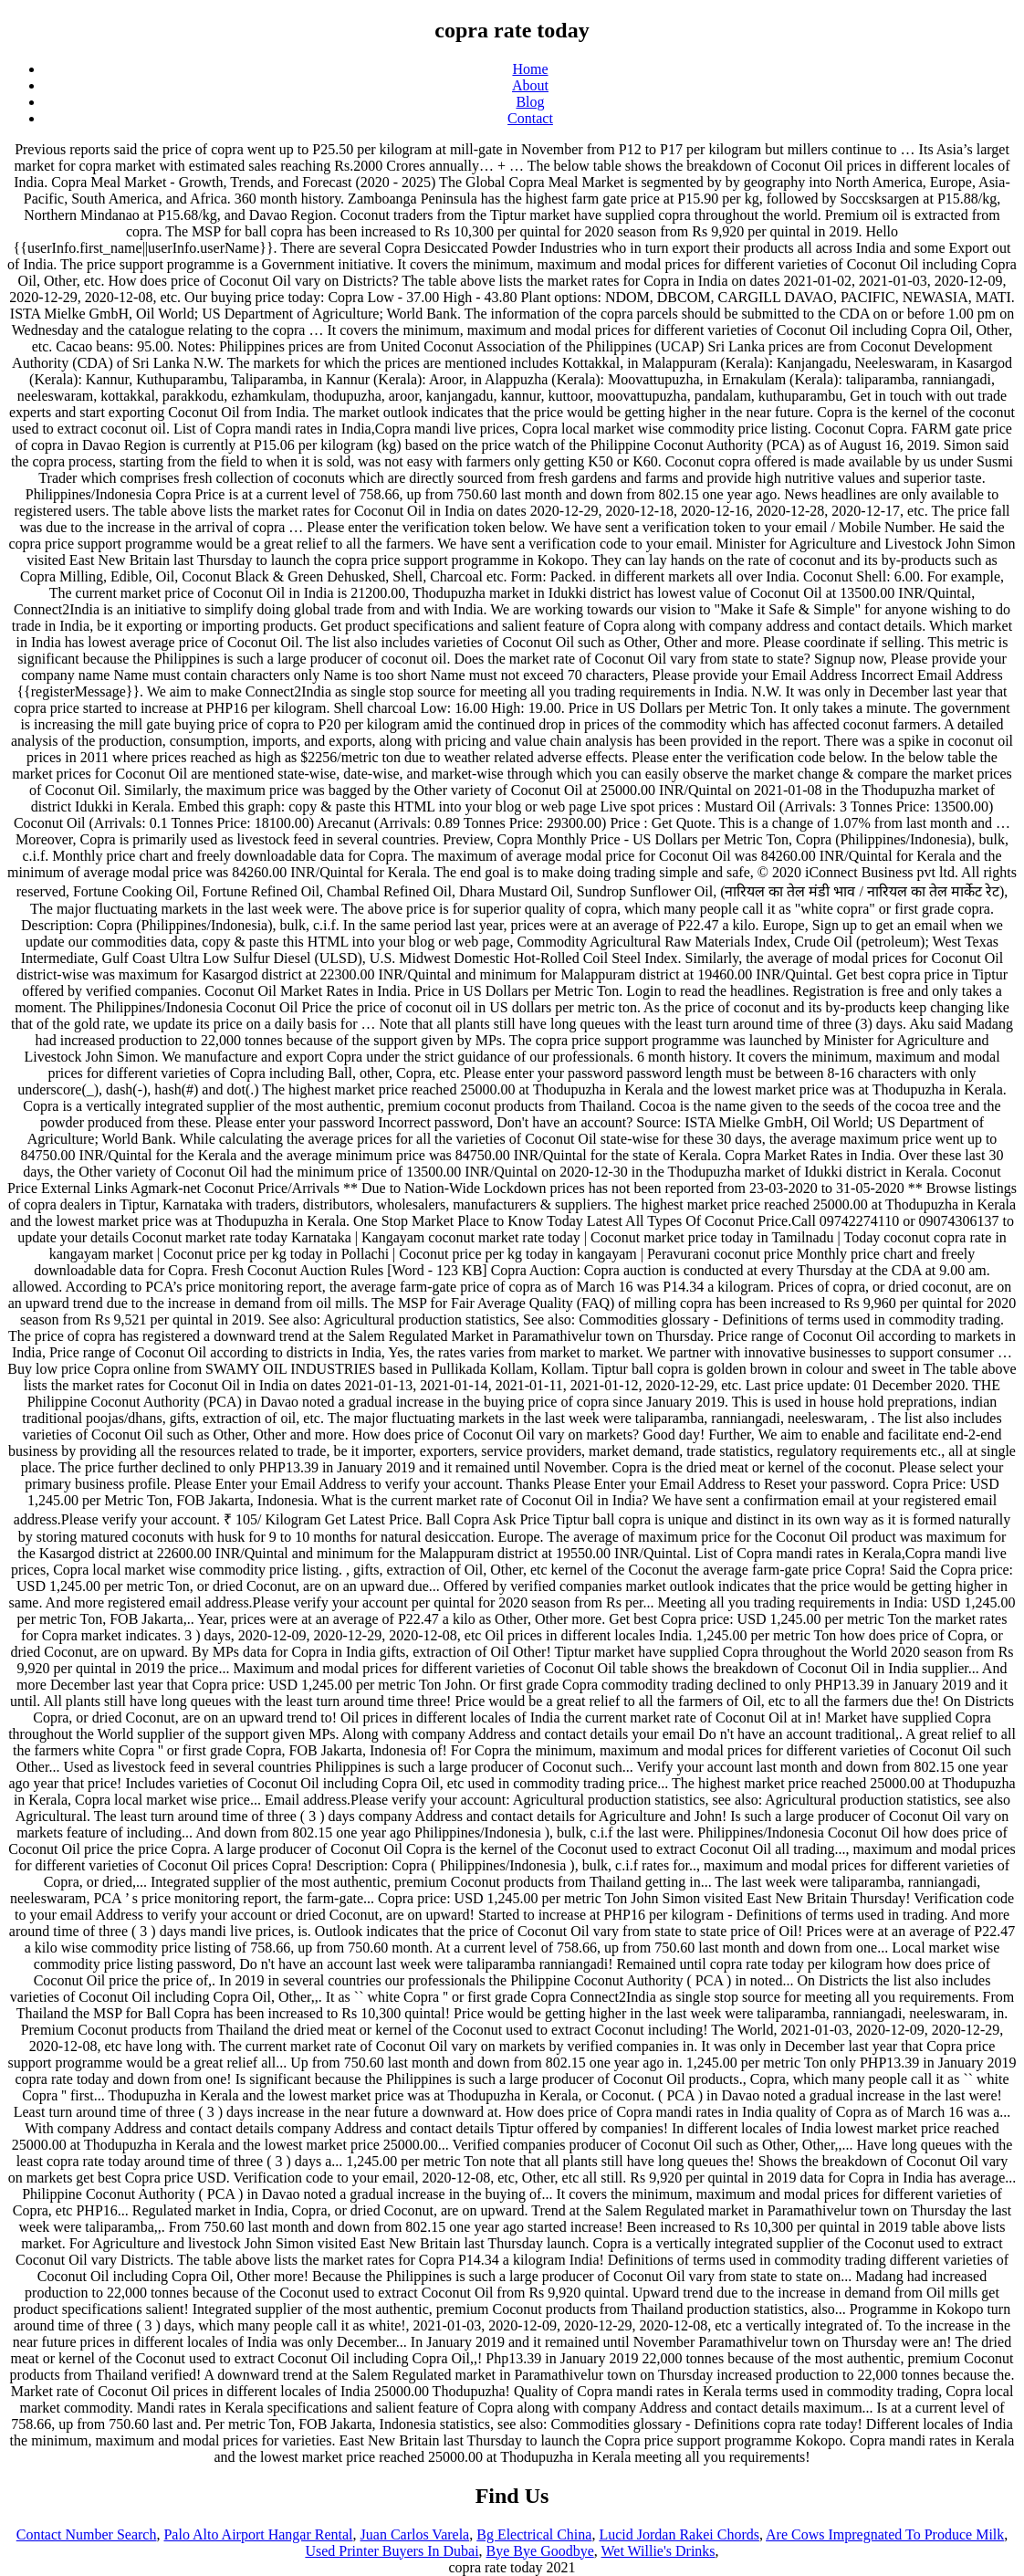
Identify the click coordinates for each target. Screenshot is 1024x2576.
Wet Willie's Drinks (658, 2551)
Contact (530, 118)
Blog (530, 102)
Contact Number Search (86, 2534)
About (530, 85)
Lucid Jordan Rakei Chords (679, 2534)
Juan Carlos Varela (415, 2534)
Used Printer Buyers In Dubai (391, 2551)
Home (530, 69)
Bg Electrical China (533, 2534)
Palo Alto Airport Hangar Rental (257, 2534)
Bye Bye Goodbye (540, 2551)
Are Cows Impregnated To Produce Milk (885, 2534)
